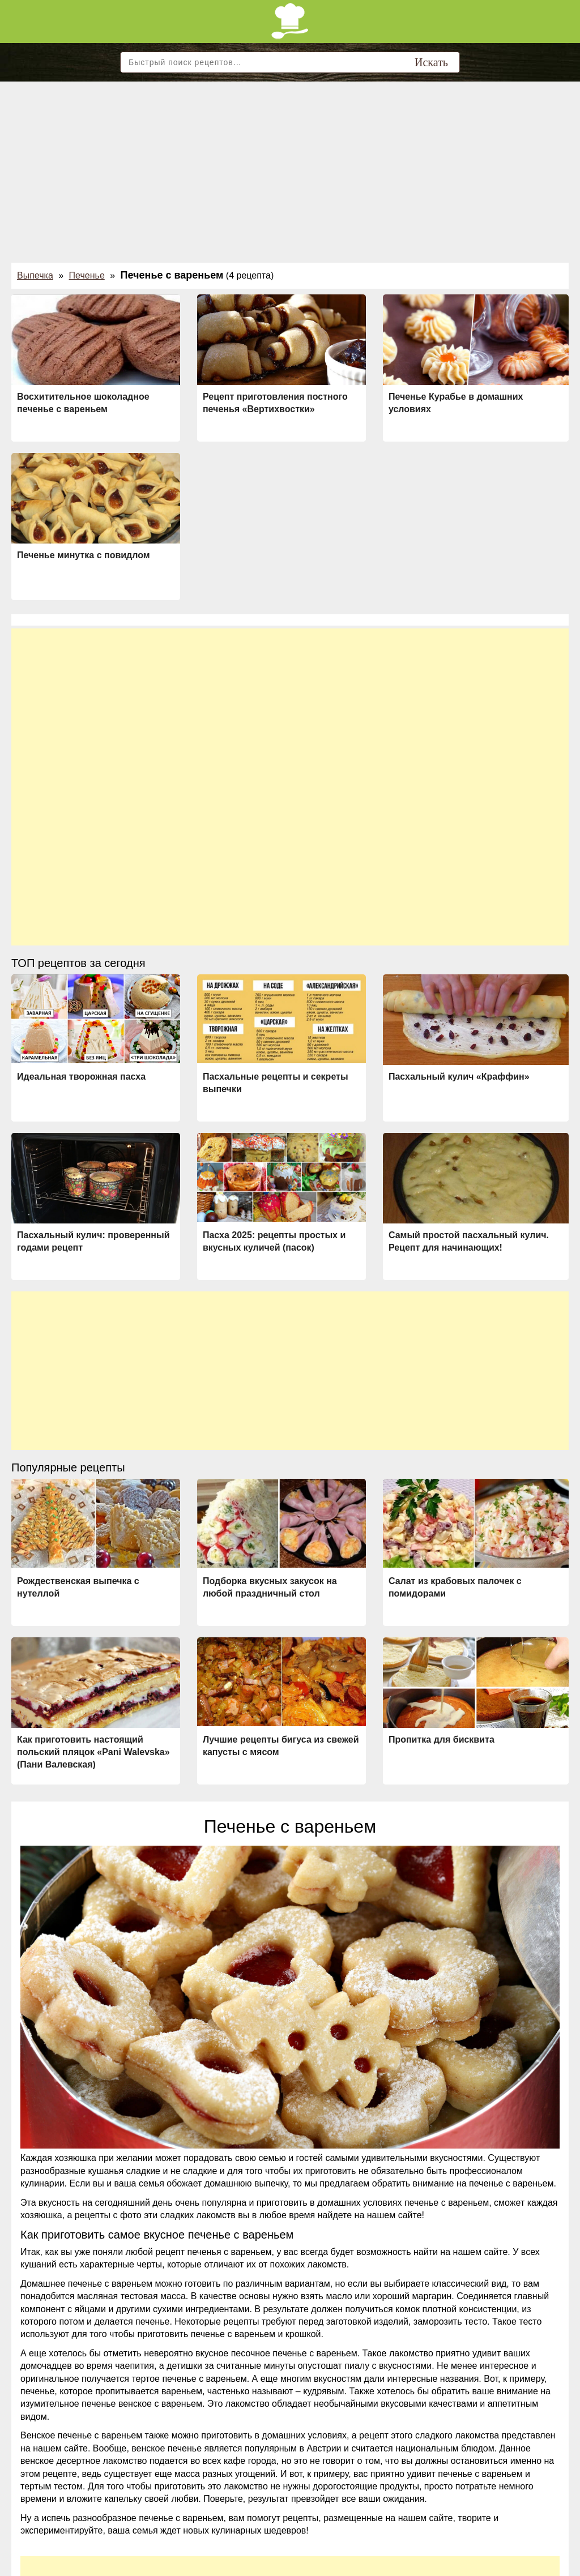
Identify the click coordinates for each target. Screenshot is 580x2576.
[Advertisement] (290, 166)
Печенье (87, 275)
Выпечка (35, 275)
